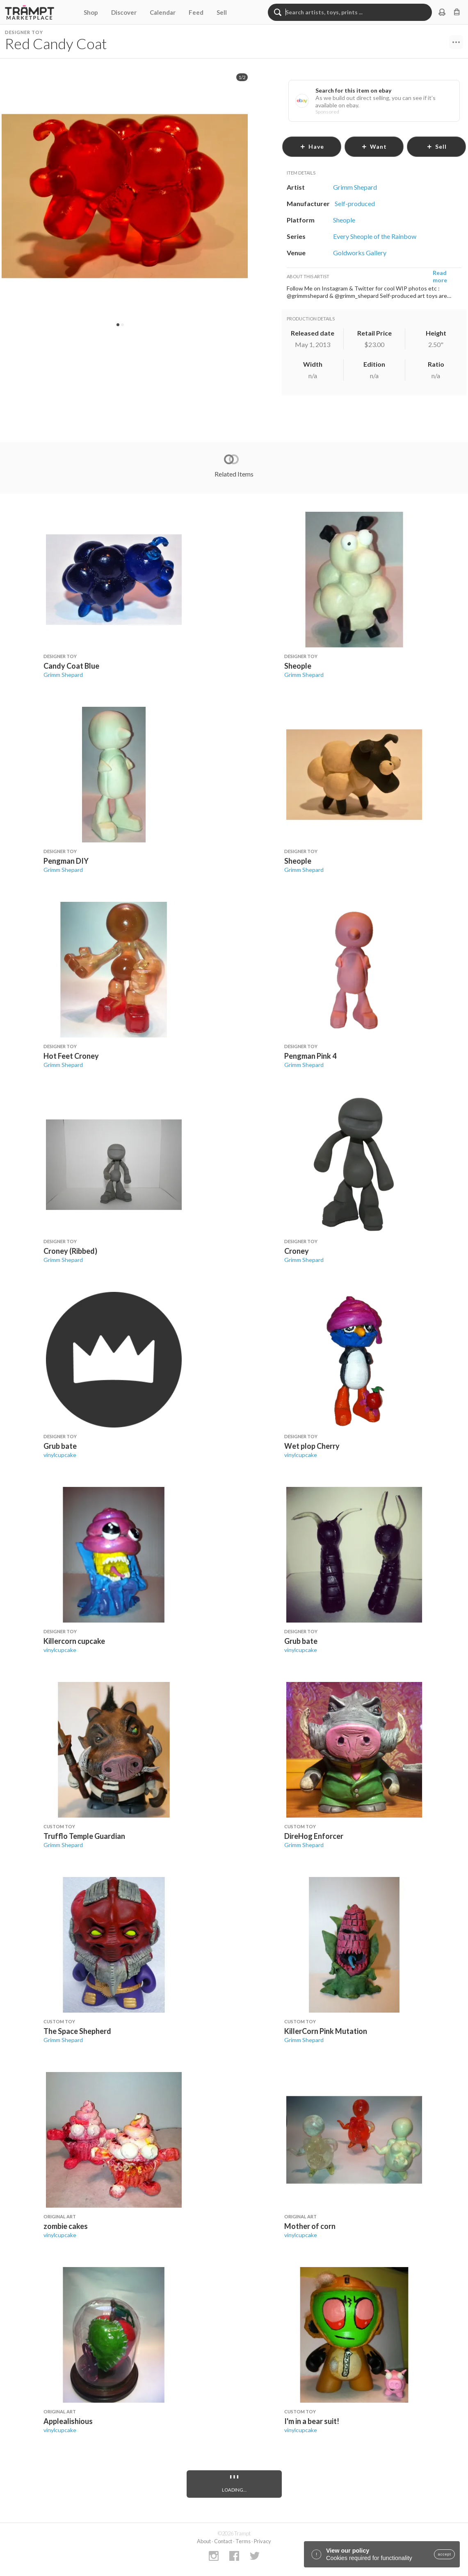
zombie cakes (65, 2226)
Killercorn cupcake (74, 1640)
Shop (91, 12)
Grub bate (60, 1445)
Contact (223, 2541)
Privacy (262, 2541)
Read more (440, 276)
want (374, 146)
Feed (196, 12)
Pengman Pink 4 (310, 1055)
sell (437, 146)
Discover (124, 12)
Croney (296, 1250)
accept (444, 2554)
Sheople (297, 665)
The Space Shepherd (77, 2031)
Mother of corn (310, 2226)
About (204, 2541)
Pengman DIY (66, 860)
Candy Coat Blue (71, 665)
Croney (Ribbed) (70, 1250)
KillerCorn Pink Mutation (325, 2031)
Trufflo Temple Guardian (84, 1836)
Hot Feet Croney (71, 1055)
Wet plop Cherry (312, 1445)
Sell (222, 12)
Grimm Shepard (63, 674)
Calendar (163, 12)
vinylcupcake (59, 1454)
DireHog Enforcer (313, 1836)
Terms (243, 2541)
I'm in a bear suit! (311, 2421)
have (312, 146)
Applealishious (68, 2421)
